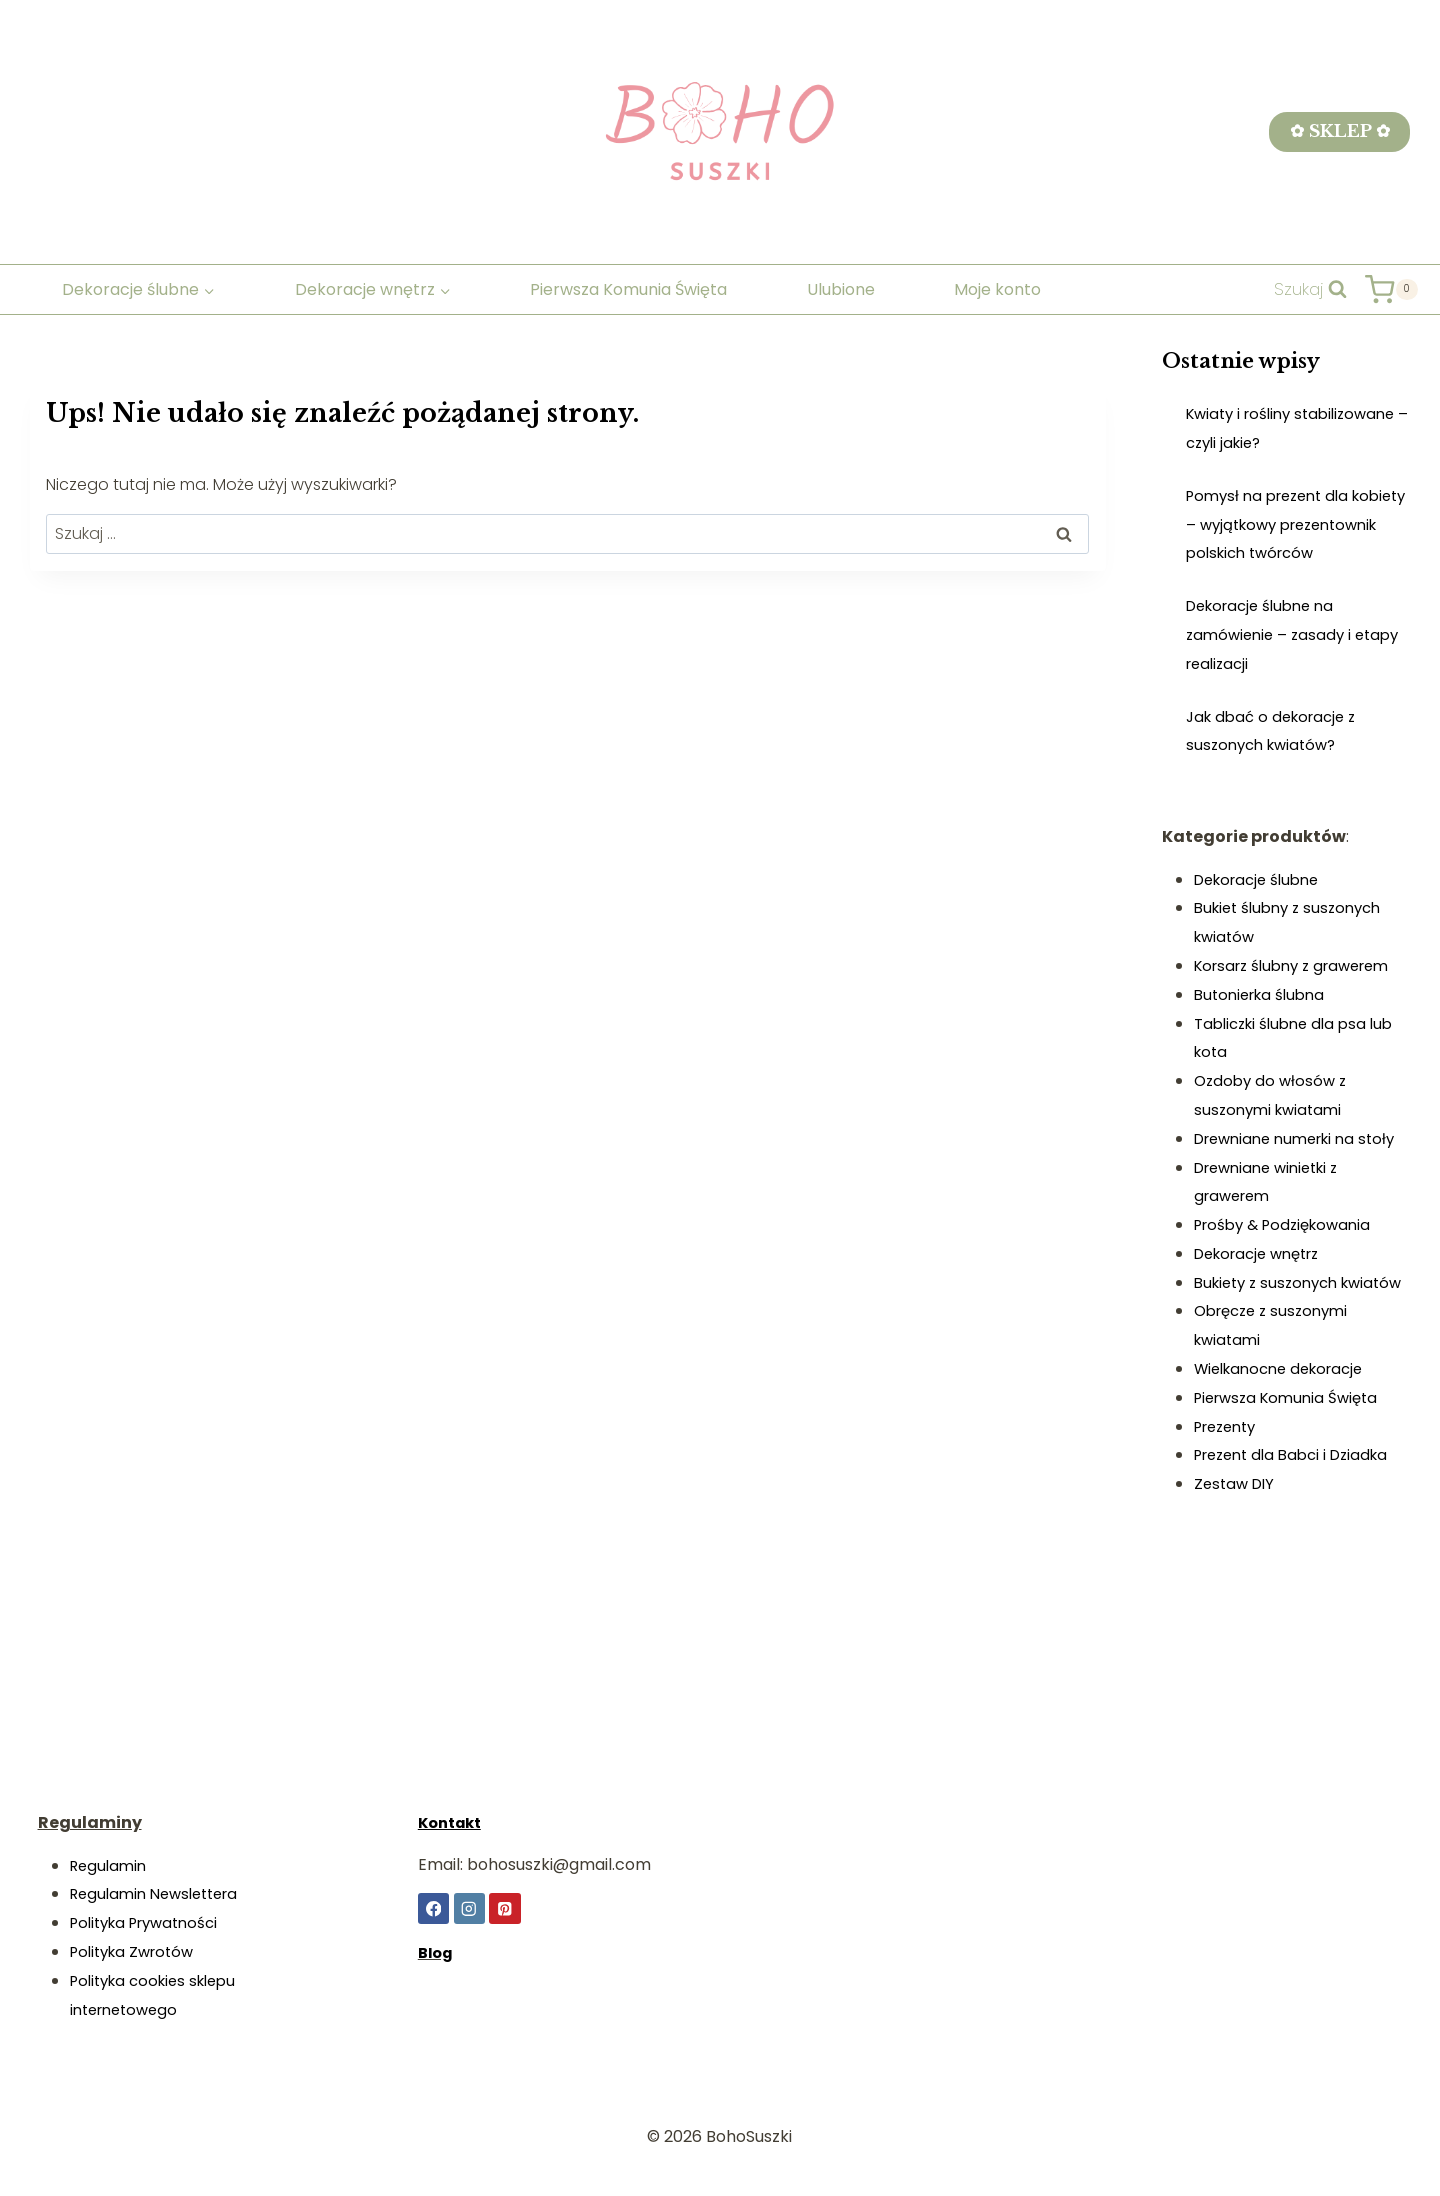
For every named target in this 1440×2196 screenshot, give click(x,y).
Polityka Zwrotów (137, 1951)
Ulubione (841, 289)
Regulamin (111, 1865)
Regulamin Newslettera (161, 1893)
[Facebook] (434, 1909)
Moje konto (997, 289)
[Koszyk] (1391, 289)
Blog (437, 1953)
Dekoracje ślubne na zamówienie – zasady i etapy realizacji (1272, 663)
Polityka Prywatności (151, 1922)
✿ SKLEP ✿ (1340, 131)
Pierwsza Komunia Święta (628, 289)
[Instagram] (471, 1909)
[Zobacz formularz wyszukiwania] (1310, 289)
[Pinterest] (507, 1909)
